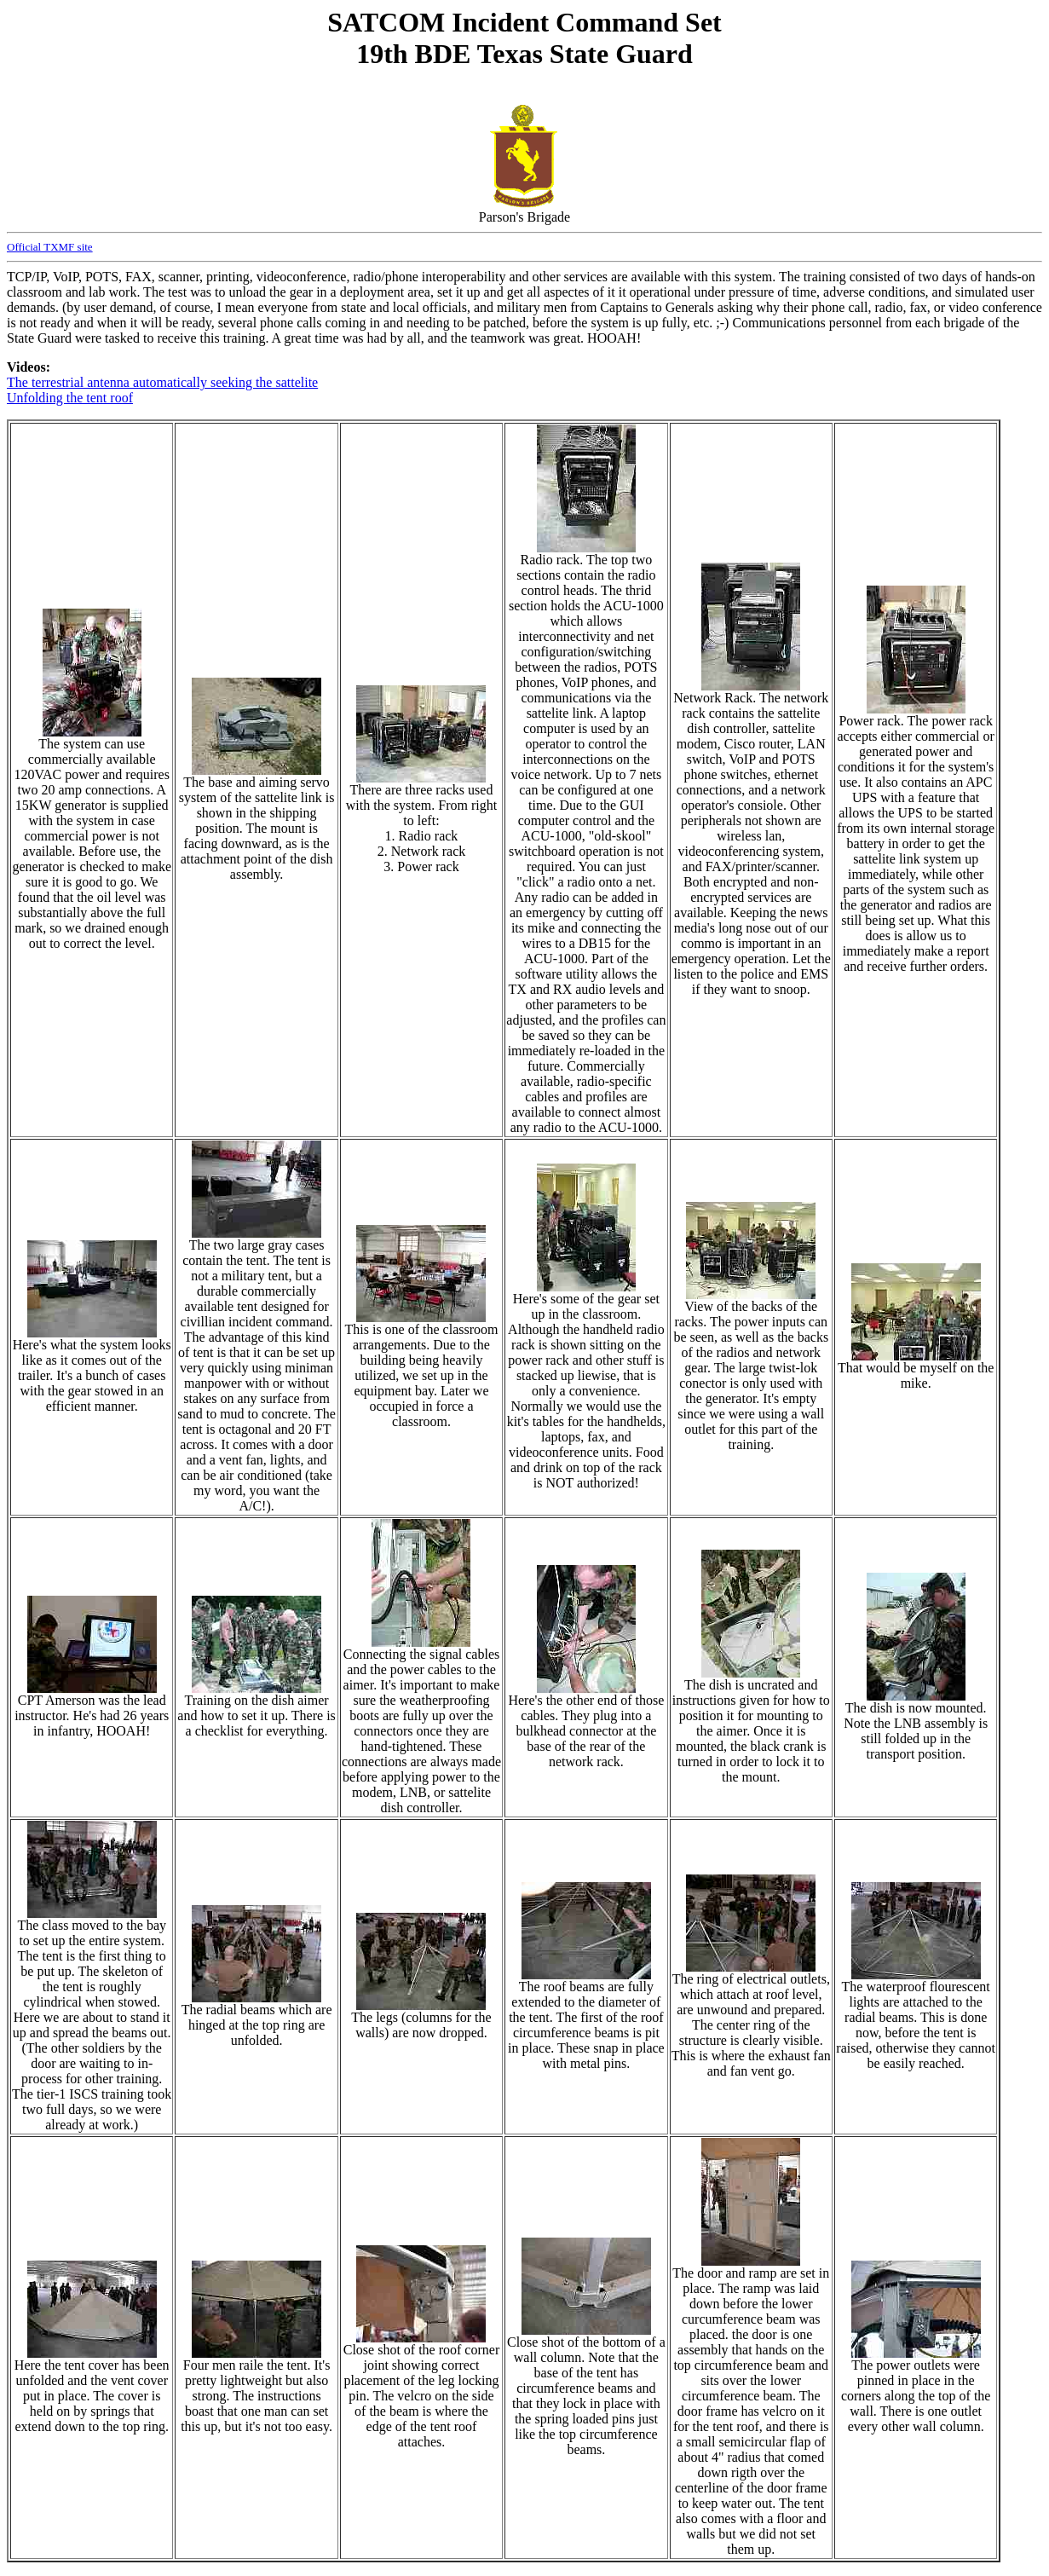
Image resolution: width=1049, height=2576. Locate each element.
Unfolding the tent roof (70, 397)
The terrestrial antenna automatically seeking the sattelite (162, 382)
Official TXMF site (50, 246)
